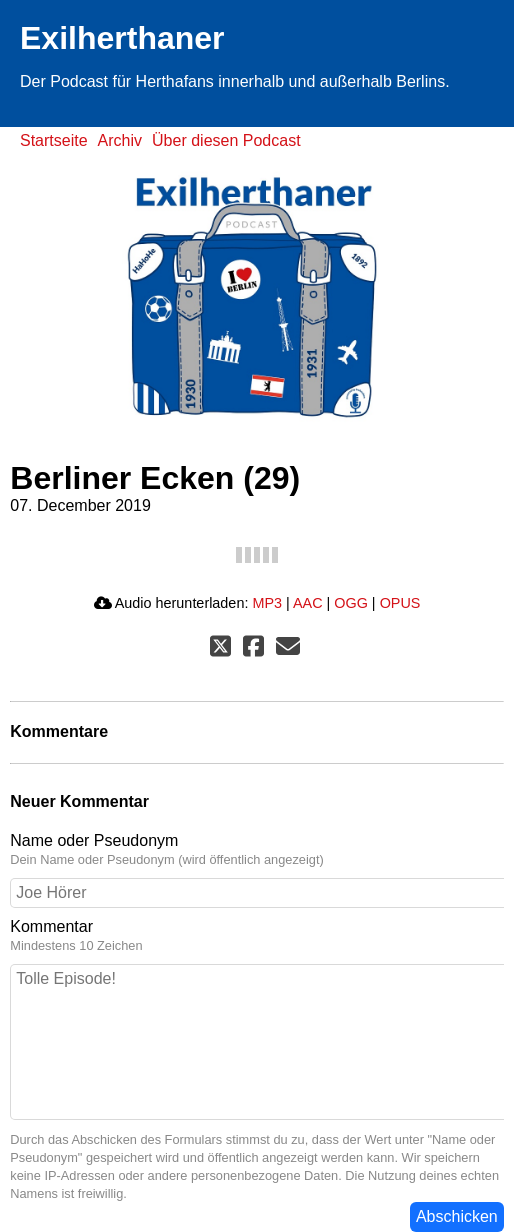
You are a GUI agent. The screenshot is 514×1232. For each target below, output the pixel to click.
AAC (308, 603)
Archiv (120, 140)
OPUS (400, 603)
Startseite (54, 140)
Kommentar (51, 926)
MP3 (267, 603)
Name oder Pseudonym (94, 840)
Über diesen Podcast (226, 140)
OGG (351, 603)
